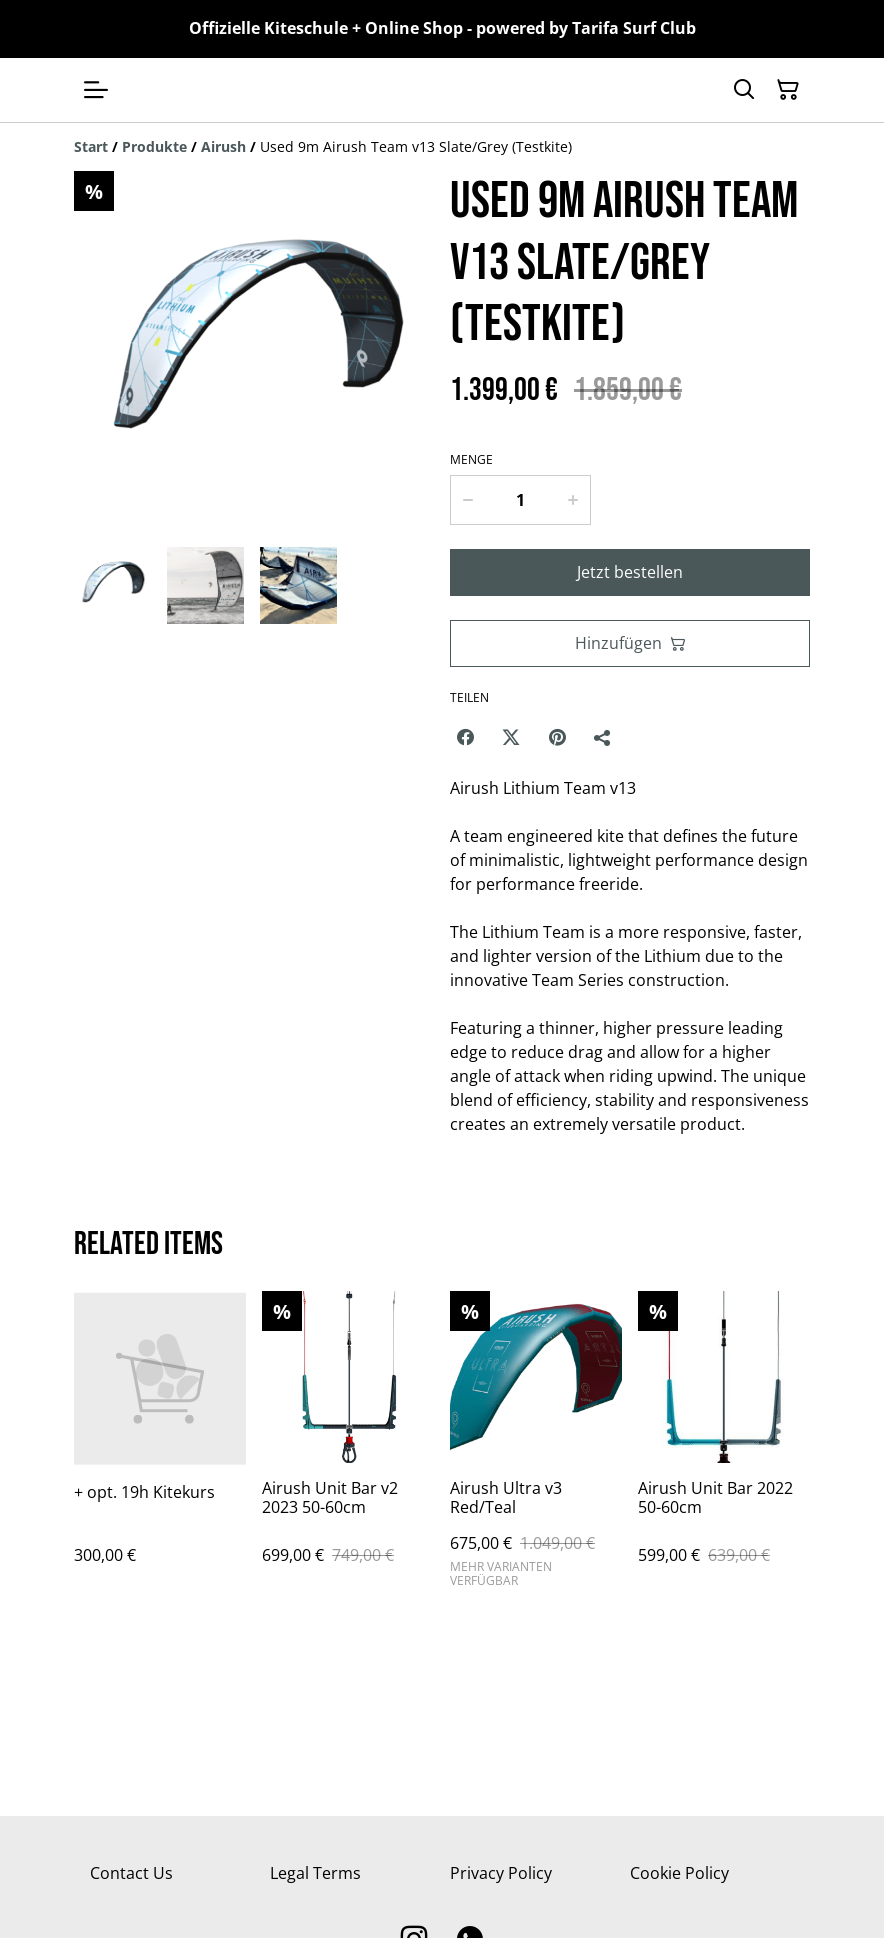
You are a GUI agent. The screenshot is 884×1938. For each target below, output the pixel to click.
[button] (112, 585)
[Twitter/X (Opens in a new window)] (511, 737)
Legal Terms (315, 1873)
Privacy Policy (501, 1873)
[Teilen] (603, 737)
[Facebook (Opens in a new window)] (465, 737)
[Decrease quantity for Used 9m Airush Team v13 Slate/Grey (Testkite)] (467, 500)
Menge (471, 460)
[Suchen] (744, 90)
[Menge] (520, 500)
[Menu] (96, 90)
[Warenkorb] (788, 90)
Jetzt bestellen (630, 572)
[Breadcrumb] (442, 147)
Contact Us (131, 1873)
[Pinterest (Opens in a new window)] (557, 737)
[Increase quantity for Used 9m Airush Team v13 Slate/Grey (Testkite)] (573, 500)
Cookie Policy (679, 1873)
